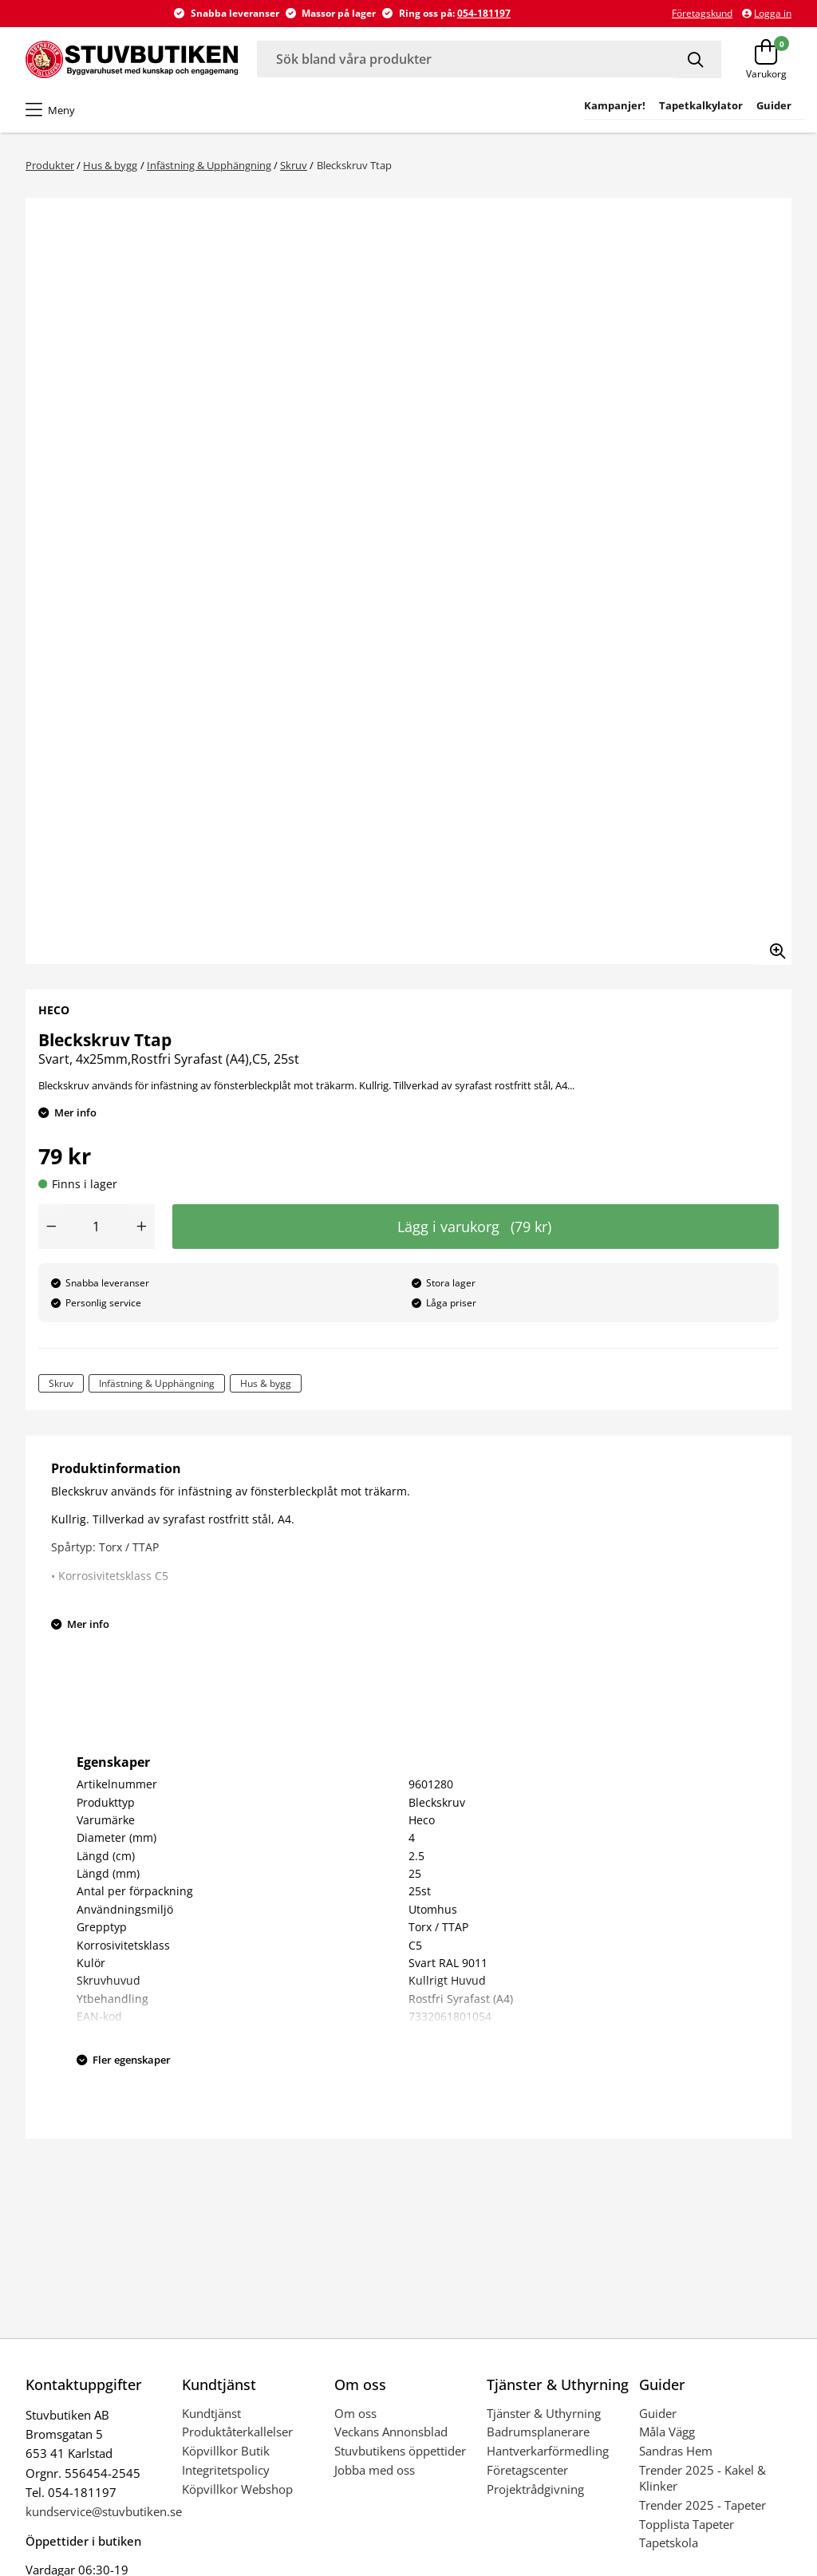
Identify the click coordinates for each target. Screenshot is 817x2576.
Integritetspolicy (226, 2470)
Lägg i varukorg (474, 1226)
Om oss (355, 2413)
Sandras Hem (675, 2451)
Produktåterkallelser (237, 2432)
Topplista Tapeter (686, 2524)
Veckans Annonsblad (391, 2432)
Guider (658, 2413)
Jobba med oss (374, 2470)
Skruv (293, 165)
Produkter (50, 165)
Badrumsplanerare (538, 2432)
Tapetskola (668, 2542)
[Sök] (697, 59)
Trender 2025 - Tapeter (702, 2505)
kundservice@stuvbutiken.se (104, 2511)
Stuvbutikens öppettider (400, 2451)
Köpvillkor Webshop (237, 2489)
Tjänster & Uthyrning (544, 2413)
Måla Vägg (667, 2432)
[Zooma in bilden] (772, 945)
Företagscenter (527, 2470)
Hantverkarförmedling (548, 2451)
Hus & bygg (110, 165)
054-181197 (484, 13)
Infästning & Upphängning (209, 165)
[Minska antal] (51, 1226)
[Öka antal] (142, 1226)
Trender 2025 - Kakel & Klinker (702, 2478)
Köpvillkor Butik (226, 2451)
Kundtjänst (211, 2413)
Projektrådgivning (535, 2489)
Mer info (75, 1112)
